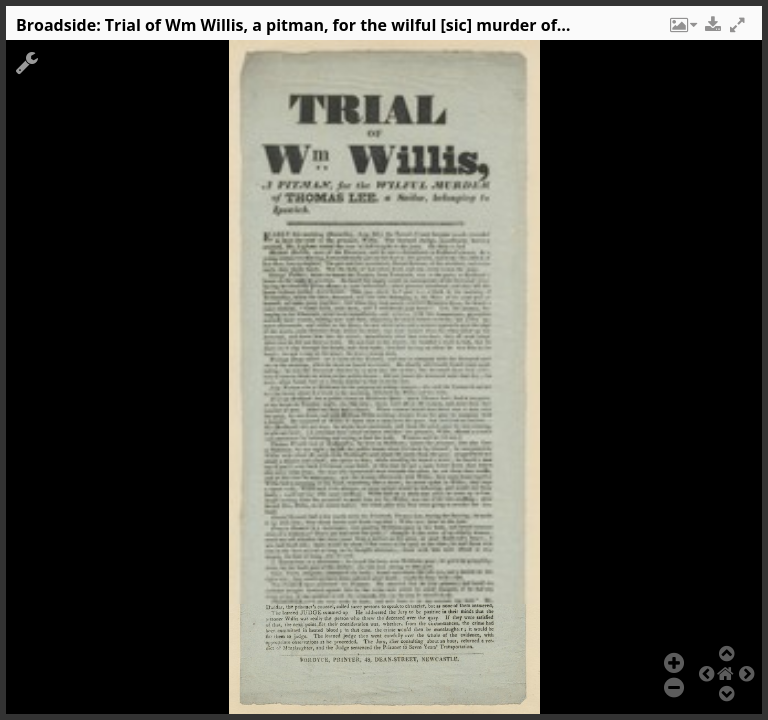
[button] (682, 30)
